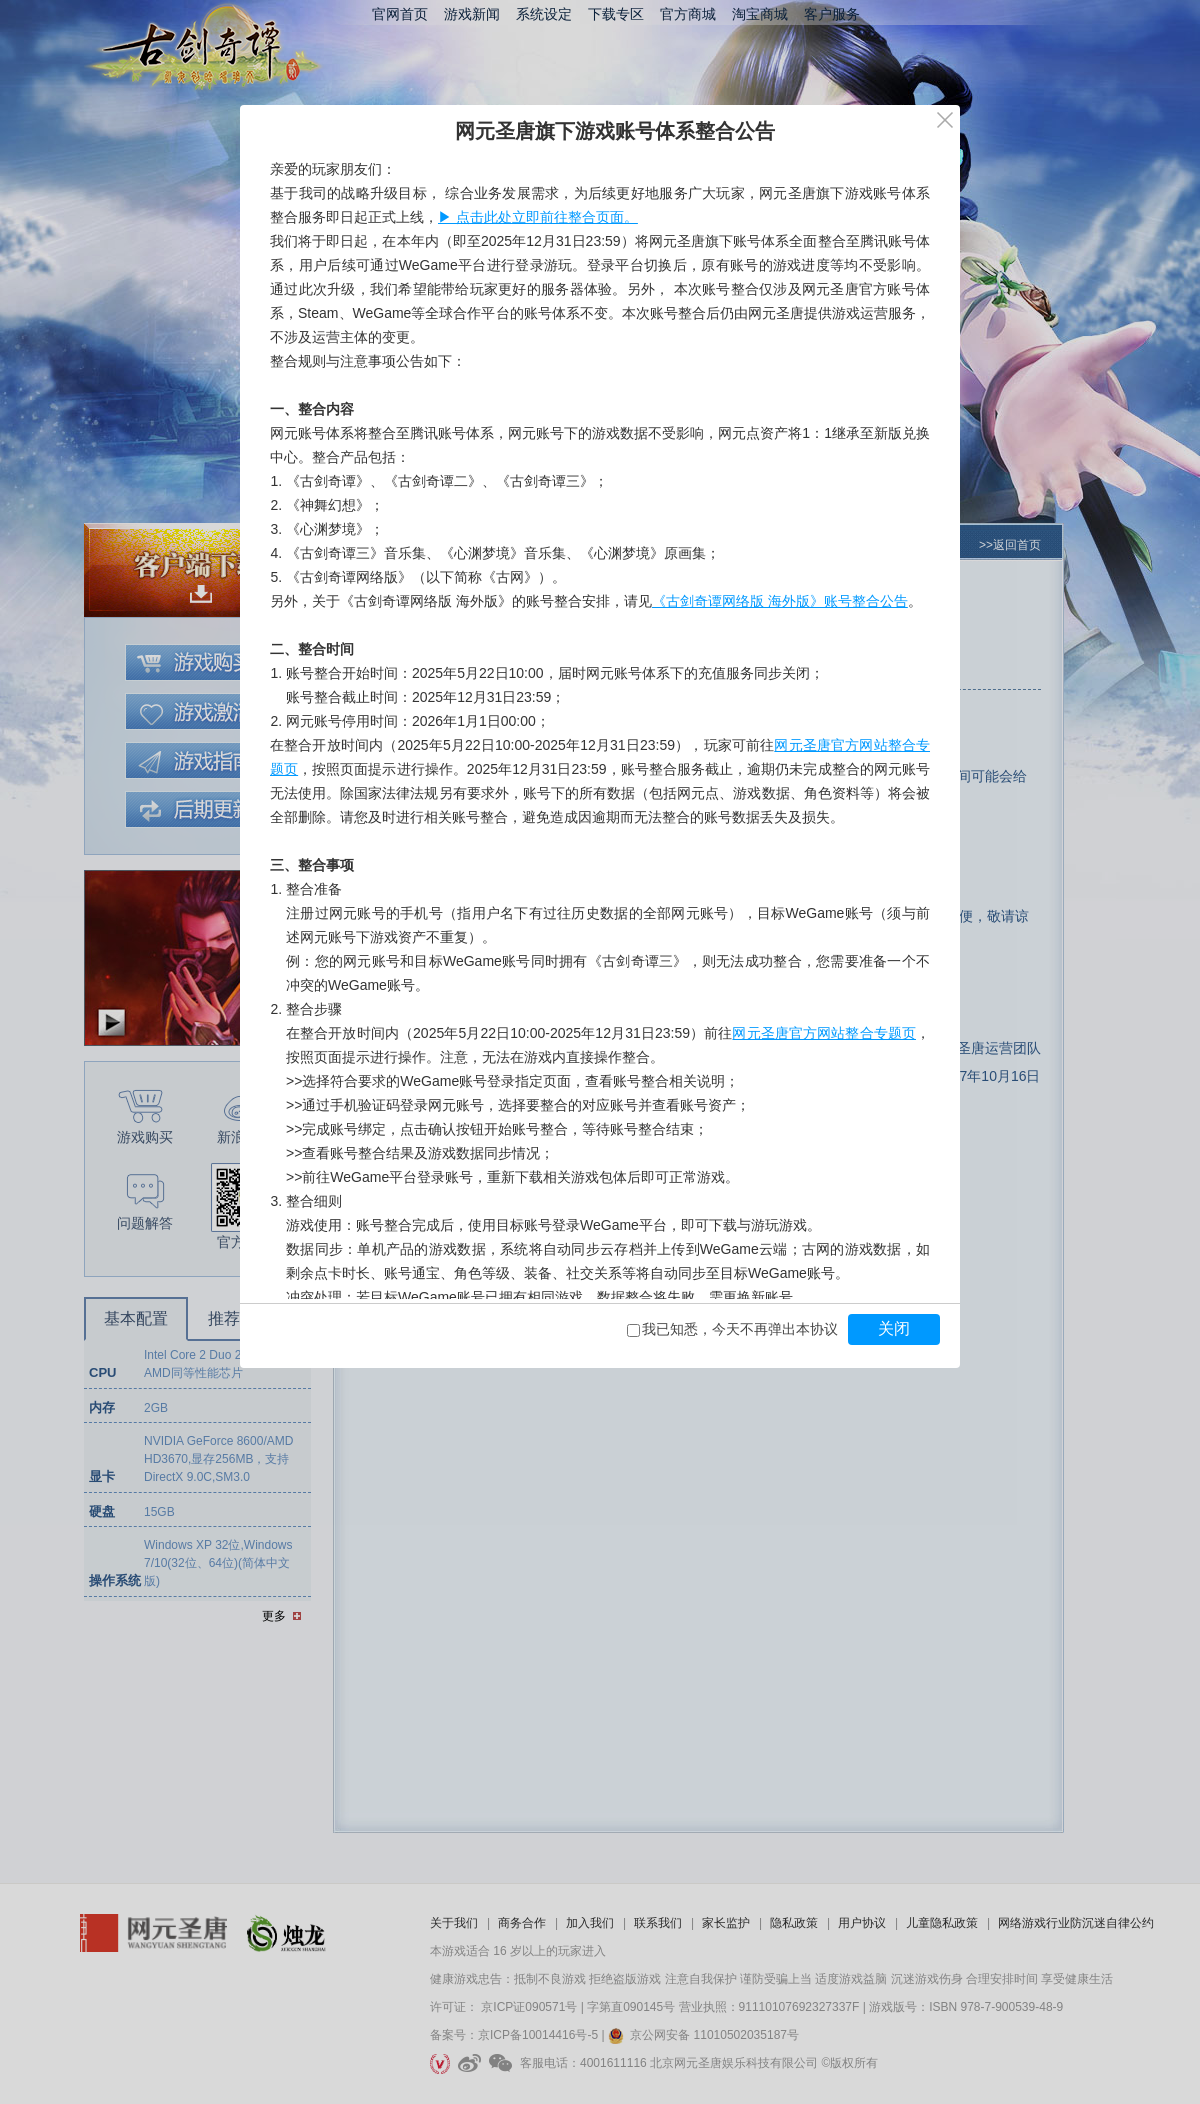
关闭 (894, 1328)
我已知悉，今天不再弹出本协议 (740, 1329)
